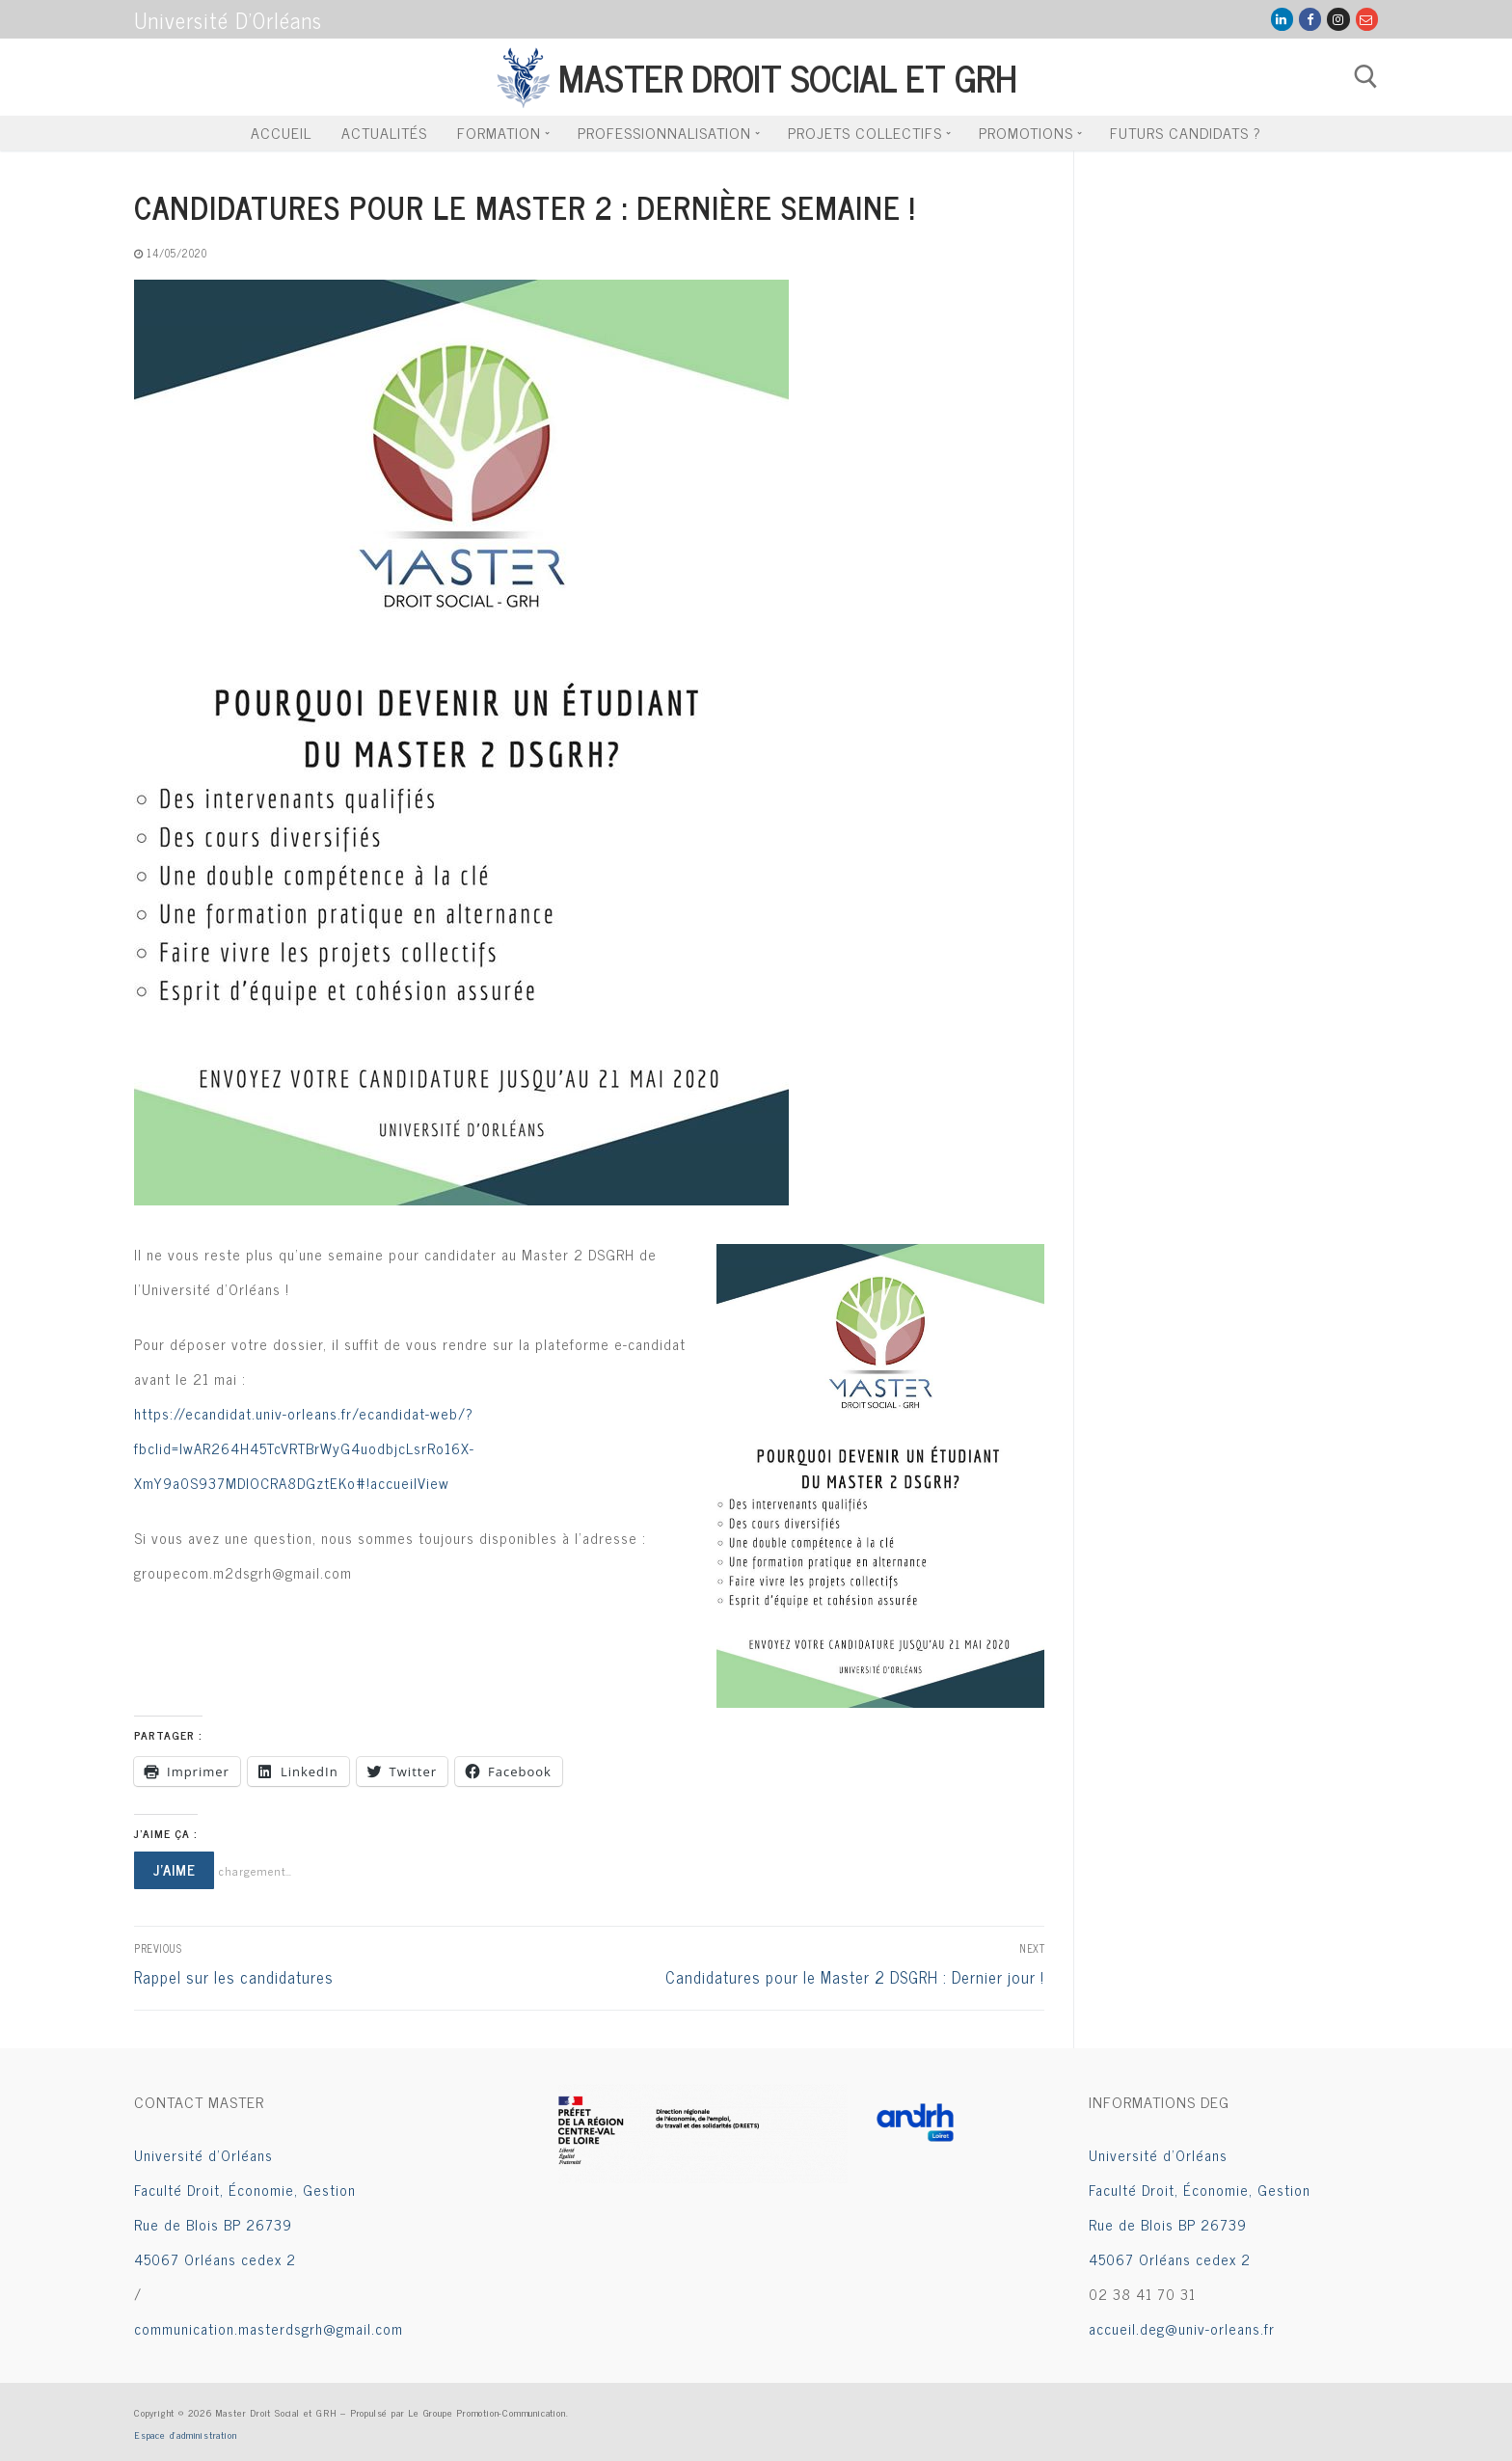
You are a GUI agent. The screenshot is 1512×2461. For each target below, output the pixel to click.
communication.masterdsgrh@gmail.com (268, 2328)
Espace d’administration (185, 2434)
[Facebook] (1310, 19)
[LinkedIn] (1282, 19)
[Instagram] (1338, 19)
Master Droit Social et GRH (787, 76)
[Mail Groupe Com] (1367, 19)
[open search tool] (1366, 77)
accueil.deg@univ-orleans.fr (1182, 2328)
